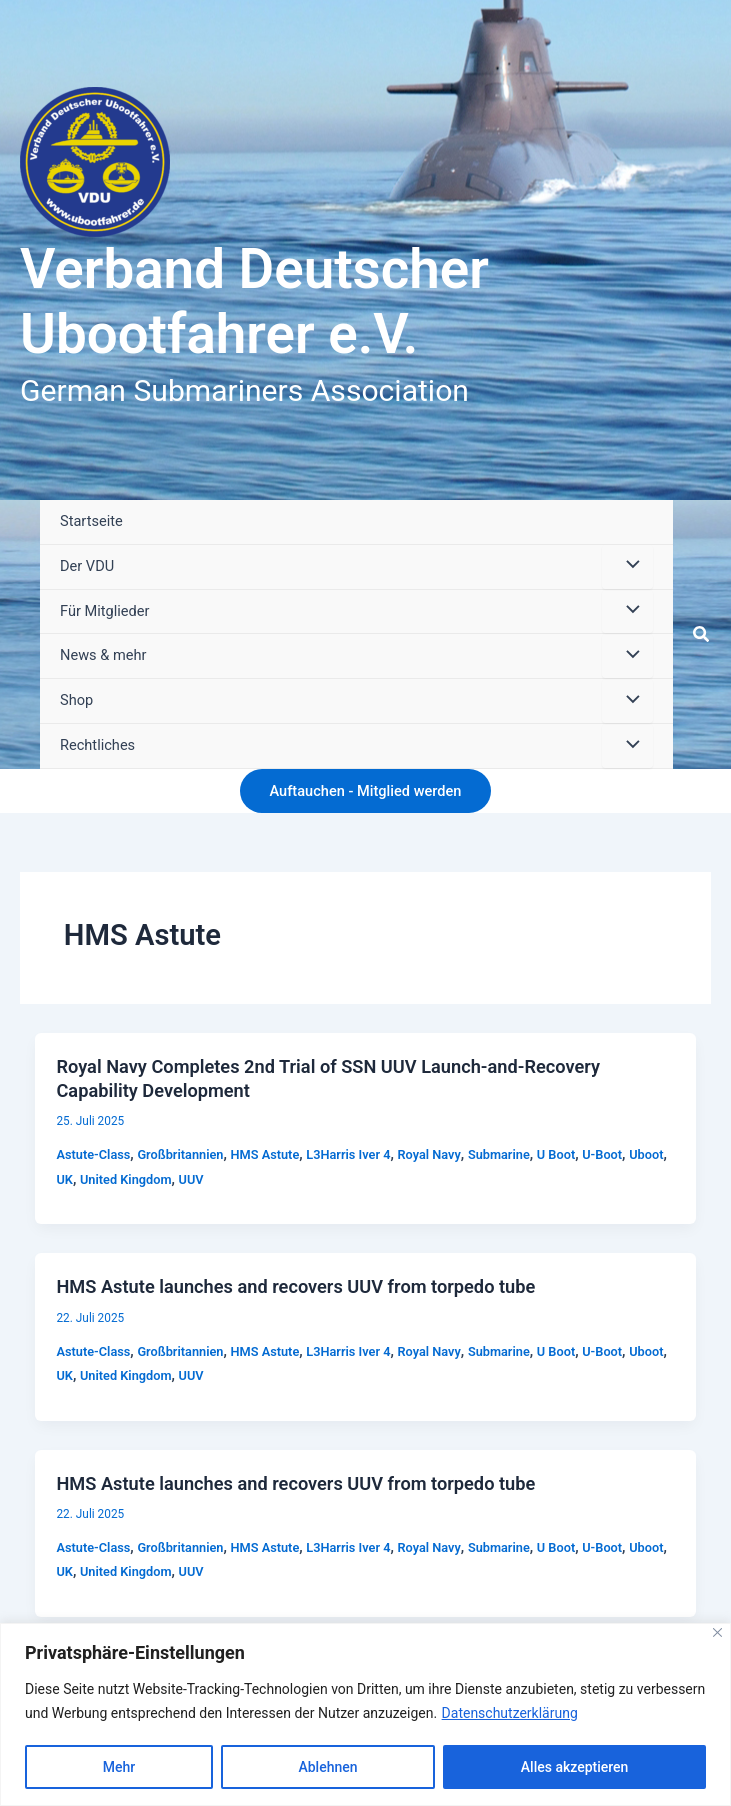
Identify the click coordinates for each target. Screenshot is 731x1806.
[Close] (717, 1632)
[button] (702, 634)
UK (64, 1179)
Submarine (499, 1154)
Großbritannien (180, 1154)
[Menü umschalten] (627, 567)
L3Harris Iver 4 (348, 1154)
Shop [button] (76, 700)
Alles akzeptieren (575, 1767)
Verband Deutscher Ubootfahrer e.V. (254, 302)
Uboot (646, 1154)
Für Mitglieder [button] (104, 611)
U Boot (556, 1154)
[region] (365, 1714)
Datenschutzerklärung (510, 1713)
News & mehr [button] (103, 655)
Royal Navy (429, 1154)
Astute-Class (93, 1154)
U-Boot (602, 1154)
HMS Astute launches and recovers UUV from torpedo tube (295, 1286)
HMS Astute (265, 1154)
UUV (191, 1179)
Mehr (119, 1767)
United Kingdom (126, 1179)
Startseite (91, 521)
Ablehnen (327, 1767)
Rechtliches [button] (97, 745)
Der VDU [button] (87, 566)
